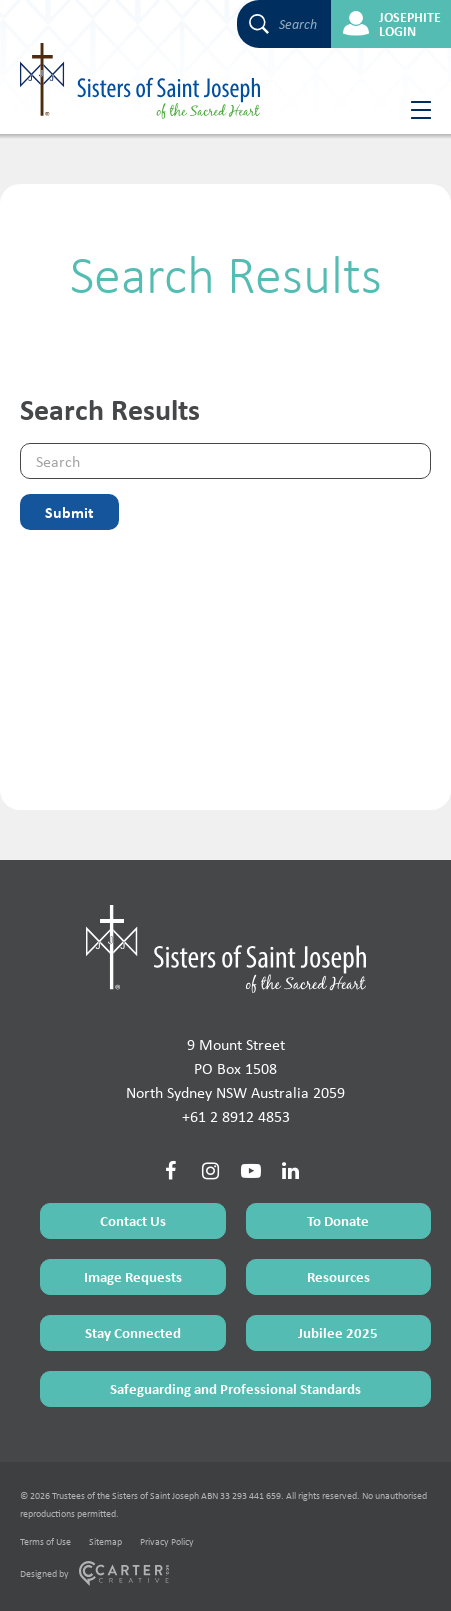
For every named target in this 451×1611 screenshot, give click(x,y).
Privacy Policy (167, 1541)
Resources (338, 1276)
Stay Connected (133, 1332)
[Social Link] (171, 1171)
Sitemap (105, 1541)
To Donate (338, 1220)
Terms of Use (45, 1541)
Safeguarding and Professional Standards (235, 1388)
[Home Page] (226, 949)
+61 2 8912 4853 (236, 1116)
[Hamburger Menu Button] (413, 110)
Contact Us (133, 1220)
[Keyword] (225, 461)
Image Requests (133, 1276)
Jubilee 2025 (338, 1332)
